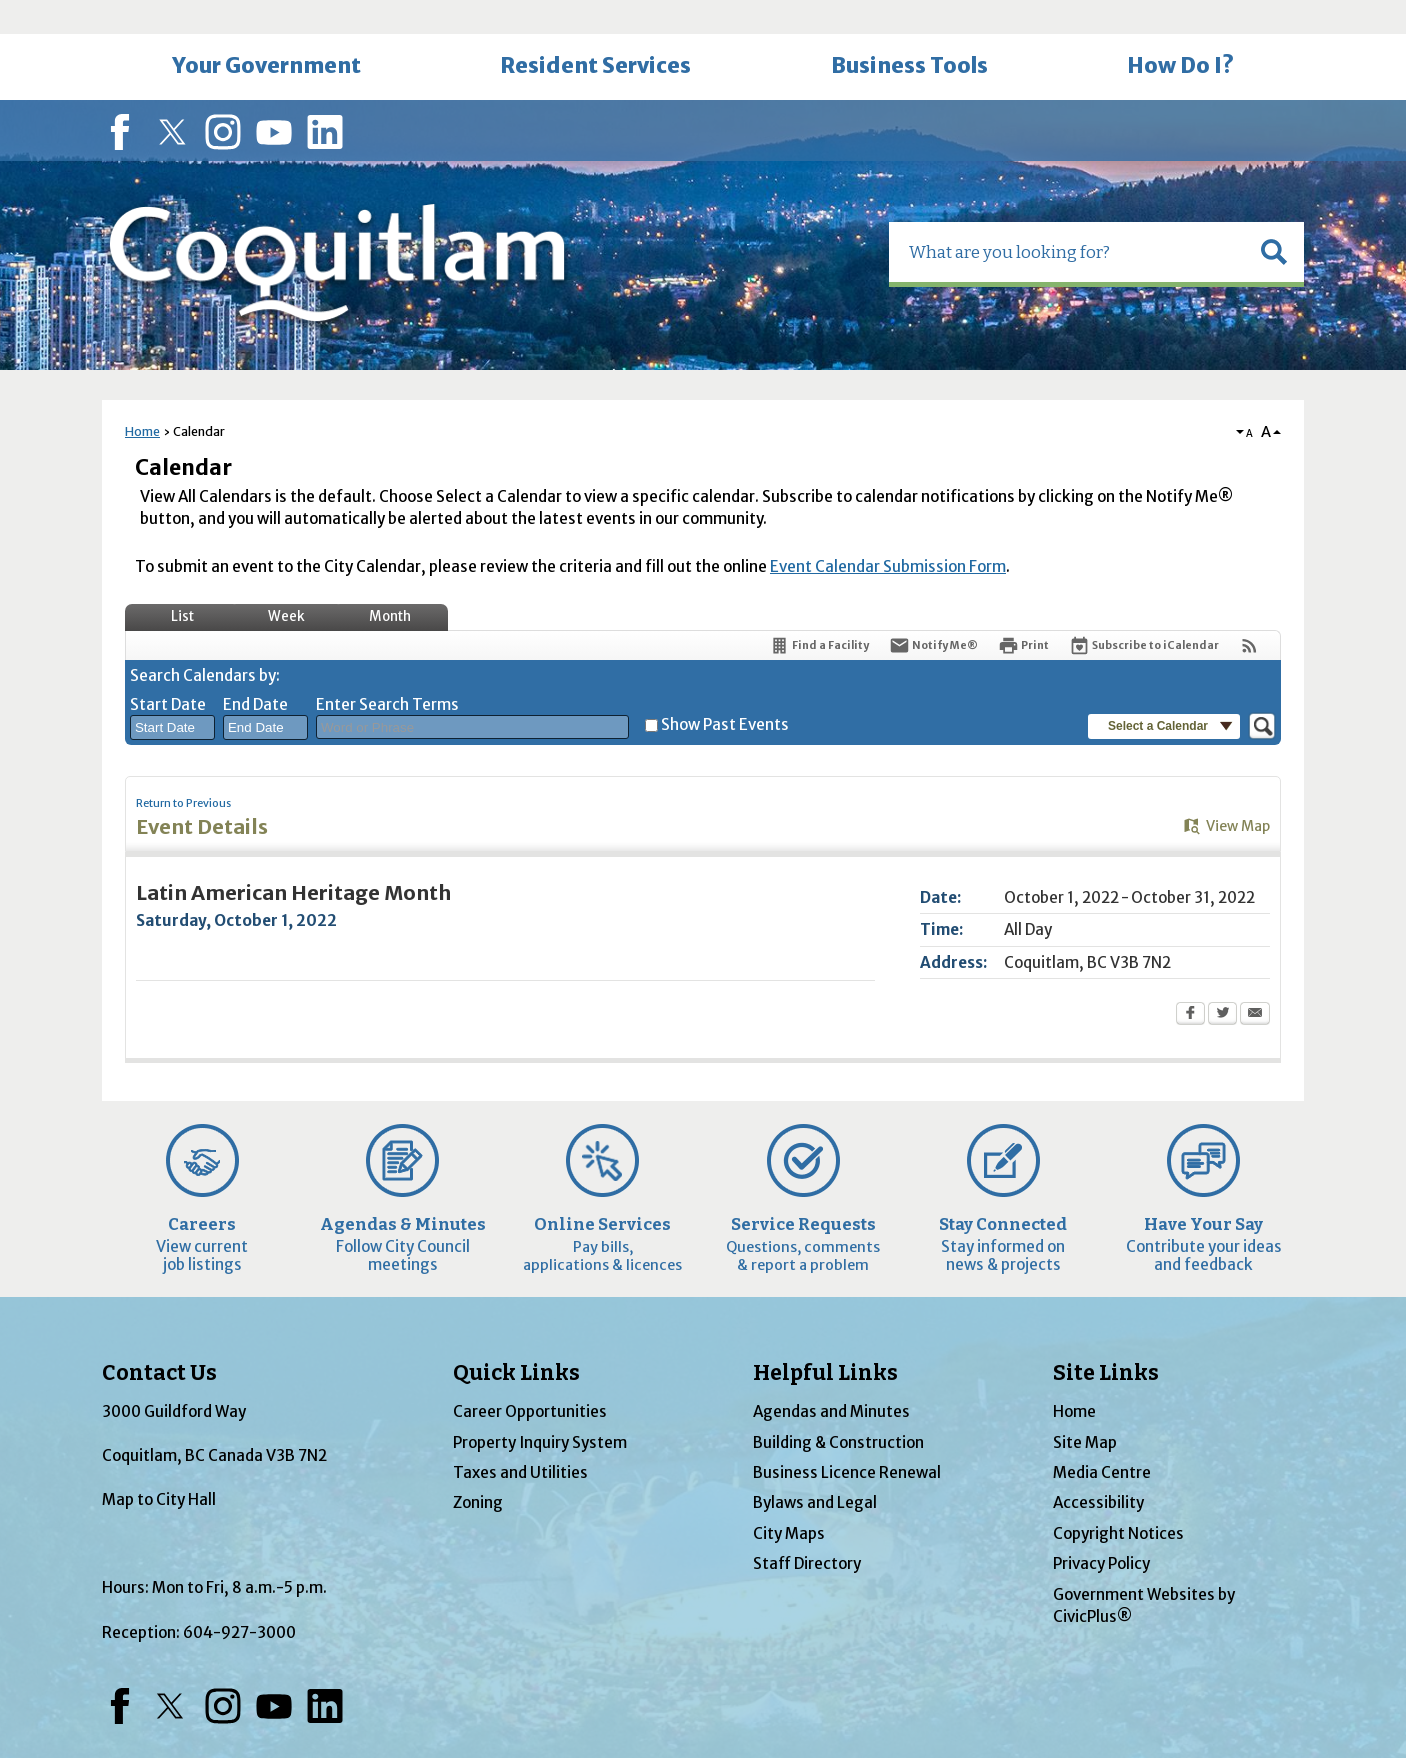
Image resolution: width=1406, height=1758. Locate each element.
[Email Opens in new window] (1255, 981)
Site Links (1106, 1339)
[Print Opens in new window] (1023, 611)
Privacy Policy (1101, 1529)
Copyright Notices (1118, 1499)
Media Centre (1102, 1438)
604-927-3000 (239, 1598)
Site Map (1085, 1408)
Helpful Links (825, 1339)
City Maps (789, 1499)
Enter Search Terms (387, 670)
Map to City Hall (159, 1465)
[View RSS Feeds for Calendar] (1249, 611)
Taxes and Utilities (520, 1438)
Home (142, 397)
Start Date (168, 670)
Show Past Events (725, 690)
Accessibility (1098, 1468)
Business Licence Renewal (847, 1438)
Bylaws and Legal (815, 1468)
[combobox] (172, 694)
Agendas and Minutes (831, 1377)
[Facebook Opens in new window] (1190, 981)
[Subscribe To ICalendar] (1144, 611)
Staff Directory (807, 1529)
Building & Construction (838, 1408)
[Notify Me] (933, 611)
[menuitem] (266, 33)
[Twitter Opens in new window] (1222, 981)
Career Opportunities (530, 1377)
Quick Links (516, 1339)
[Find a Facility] (819, 611)
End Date (255, 670)
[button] (1274, 218)
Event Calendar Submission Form (888, 532)
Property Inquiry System (540, 1408)
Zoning (478, 1468)
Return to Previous (183, 769)
